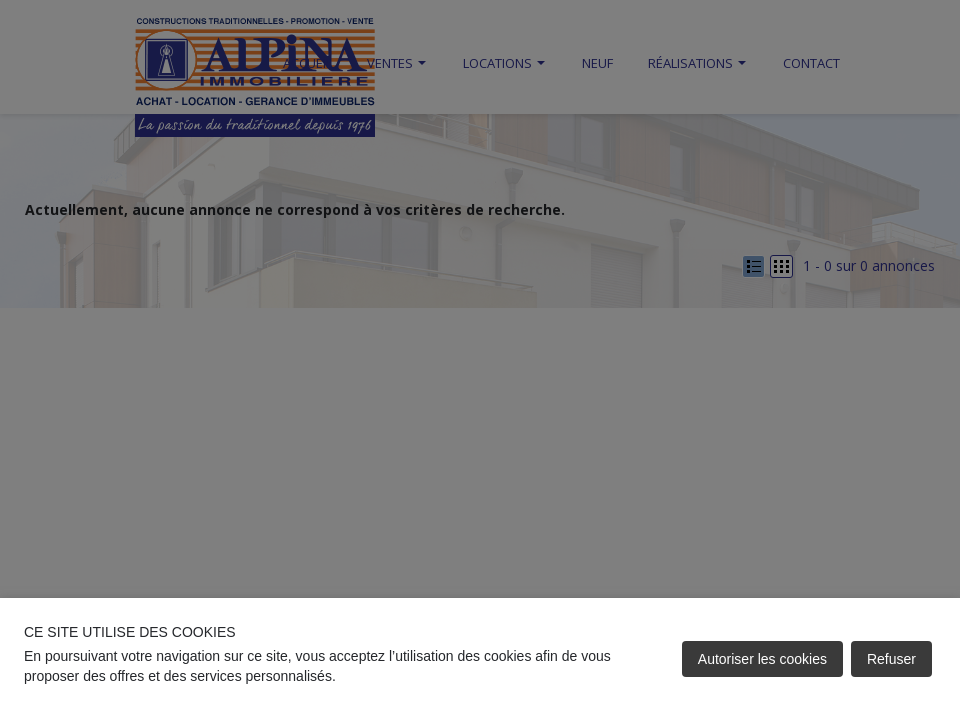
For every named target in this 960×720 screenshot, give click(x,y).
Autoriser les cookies (762, 659)
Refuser (891, 659)
